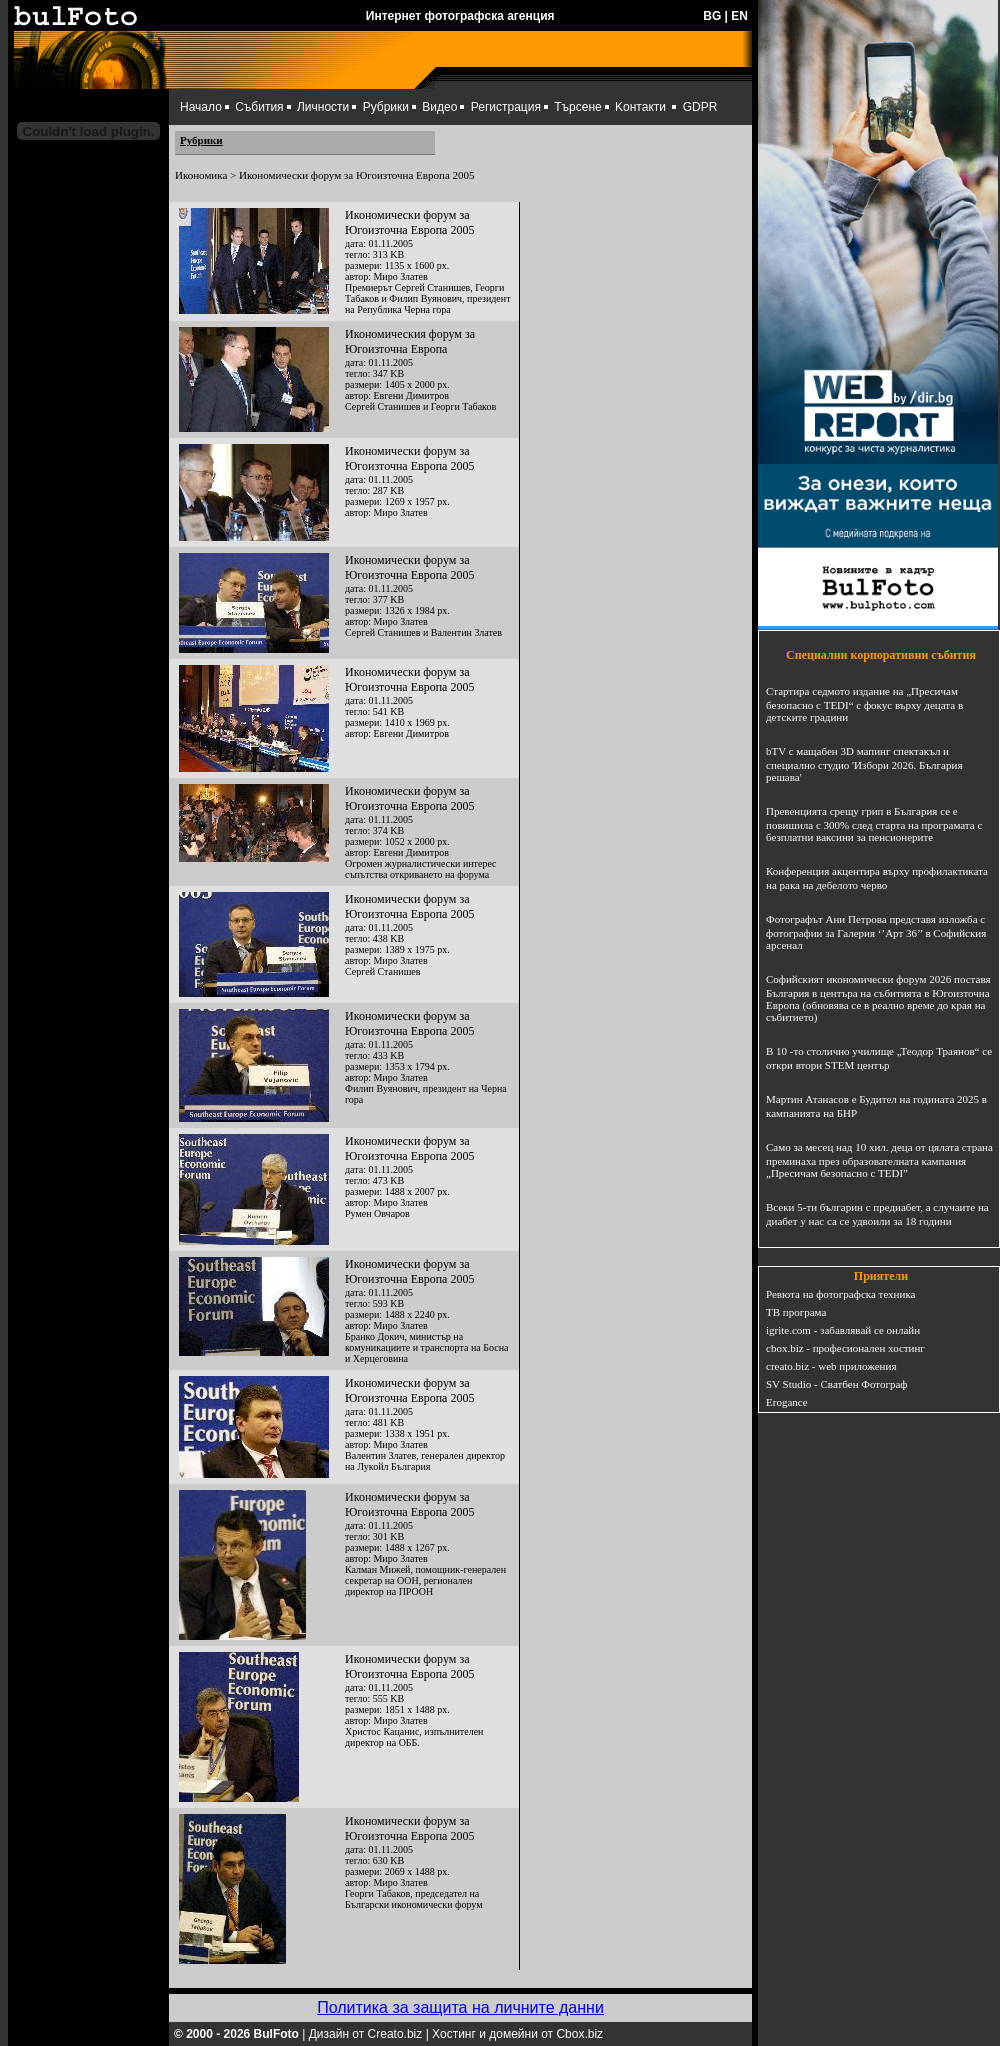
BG (712, 16)
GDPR (700, 107)
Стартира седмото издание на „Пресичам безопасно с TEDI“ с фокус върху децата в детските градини (864, 704)
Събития (259, 107)
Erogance (787, 1402)
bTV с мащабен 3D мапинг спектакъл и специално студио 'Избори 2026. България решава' (864, 764)
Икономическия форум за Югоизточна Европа (410, 341)
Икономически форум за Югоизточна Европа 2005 (409, 222)
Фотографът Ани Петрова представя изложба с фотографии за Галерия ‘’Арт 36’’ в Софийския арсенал (876, 932)
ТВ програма (796, 1312)
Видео (439, 107)
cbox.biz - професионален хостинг (845, 1348)
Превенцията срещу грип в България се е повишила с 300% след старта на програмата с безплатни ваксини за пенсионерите (874, 824)
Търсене (577, 107)
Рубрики (386, 107)
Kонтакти (640, 107)
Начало (201, 107)
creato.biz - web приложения (831, 1366)
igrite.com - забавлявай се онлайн (843, 1330)
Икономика (201, 175)
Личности (323, 107)
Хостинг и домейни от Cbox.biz (517, 2034)
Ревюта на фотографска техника (840, 1294)
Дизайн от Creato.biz (366, 2034)
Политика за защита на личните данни (460, 2007)
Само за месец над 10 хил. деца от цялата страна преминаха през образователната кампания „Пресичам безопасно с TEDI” (879, 1160)
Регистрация (506, 107)
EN (739, 16)
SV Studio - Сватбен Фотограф (837, 1384)
